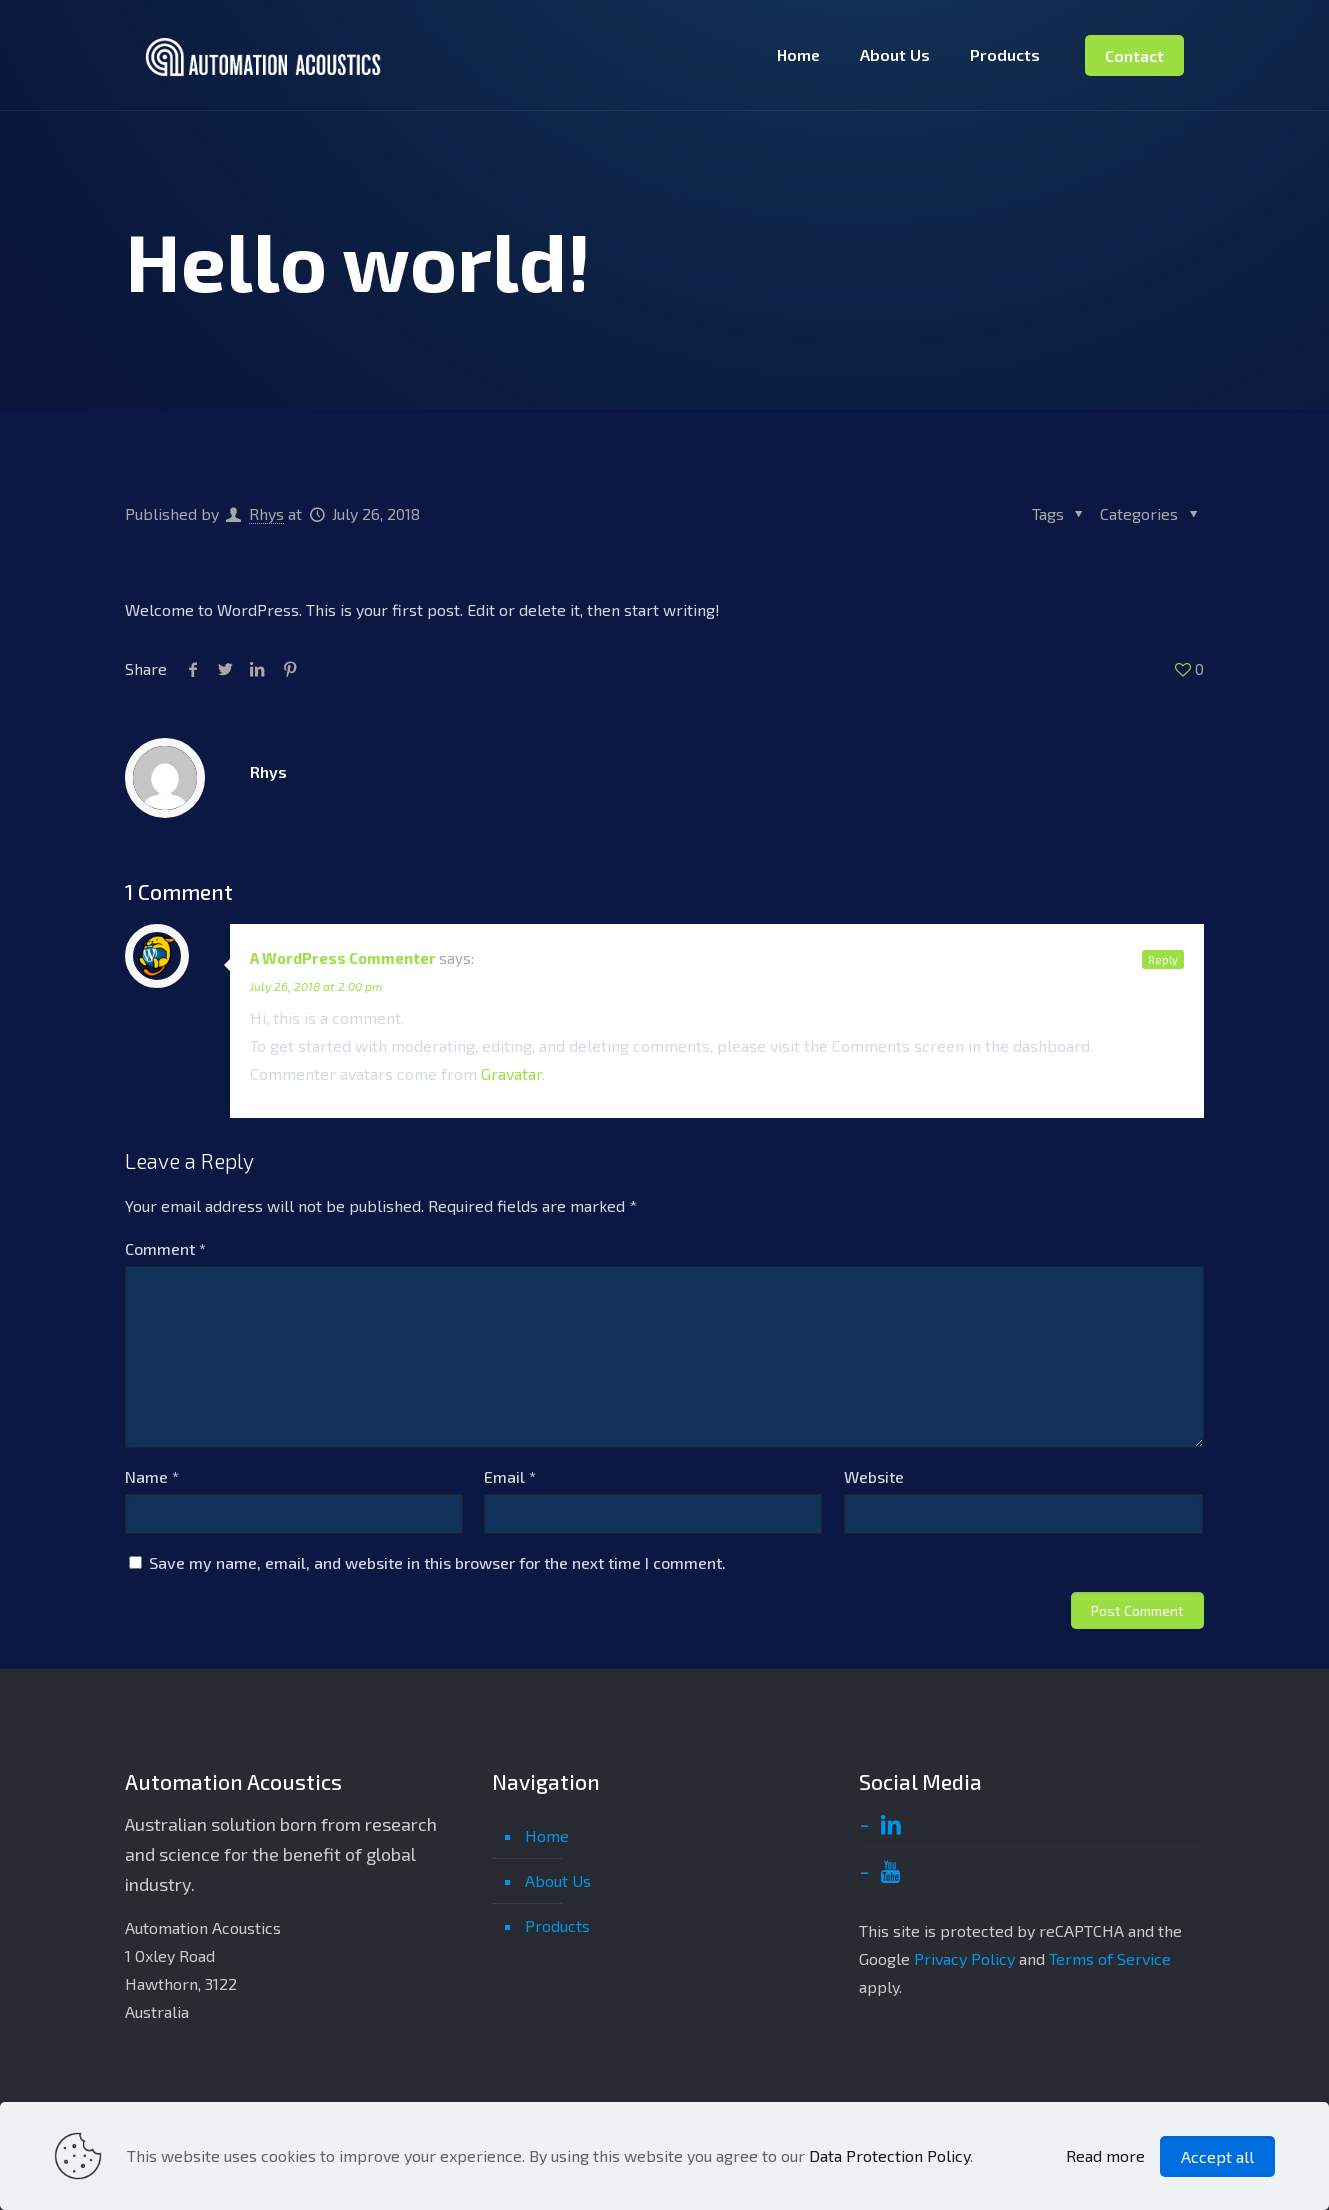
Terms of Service (1110, 1958)
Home (547, 1835)
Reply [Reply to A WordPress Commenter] (1163, 959)
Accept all (1217, 2156)
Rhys (266, 513)
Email (510, 1476)
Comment (165, 1248)
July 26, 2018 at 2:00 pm (316, 986)
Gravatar (511, 1073)
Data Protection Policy (889, 2155)
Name (152, 1476)
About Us (558, 1880)
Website (874, 1476)
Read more (1105, 2155)
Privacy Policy (964, 1958)
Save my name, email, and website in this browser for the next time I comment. (437, 1562)
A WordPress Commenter (343, 958)
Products (557, 1925)
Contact (1134, 55)
